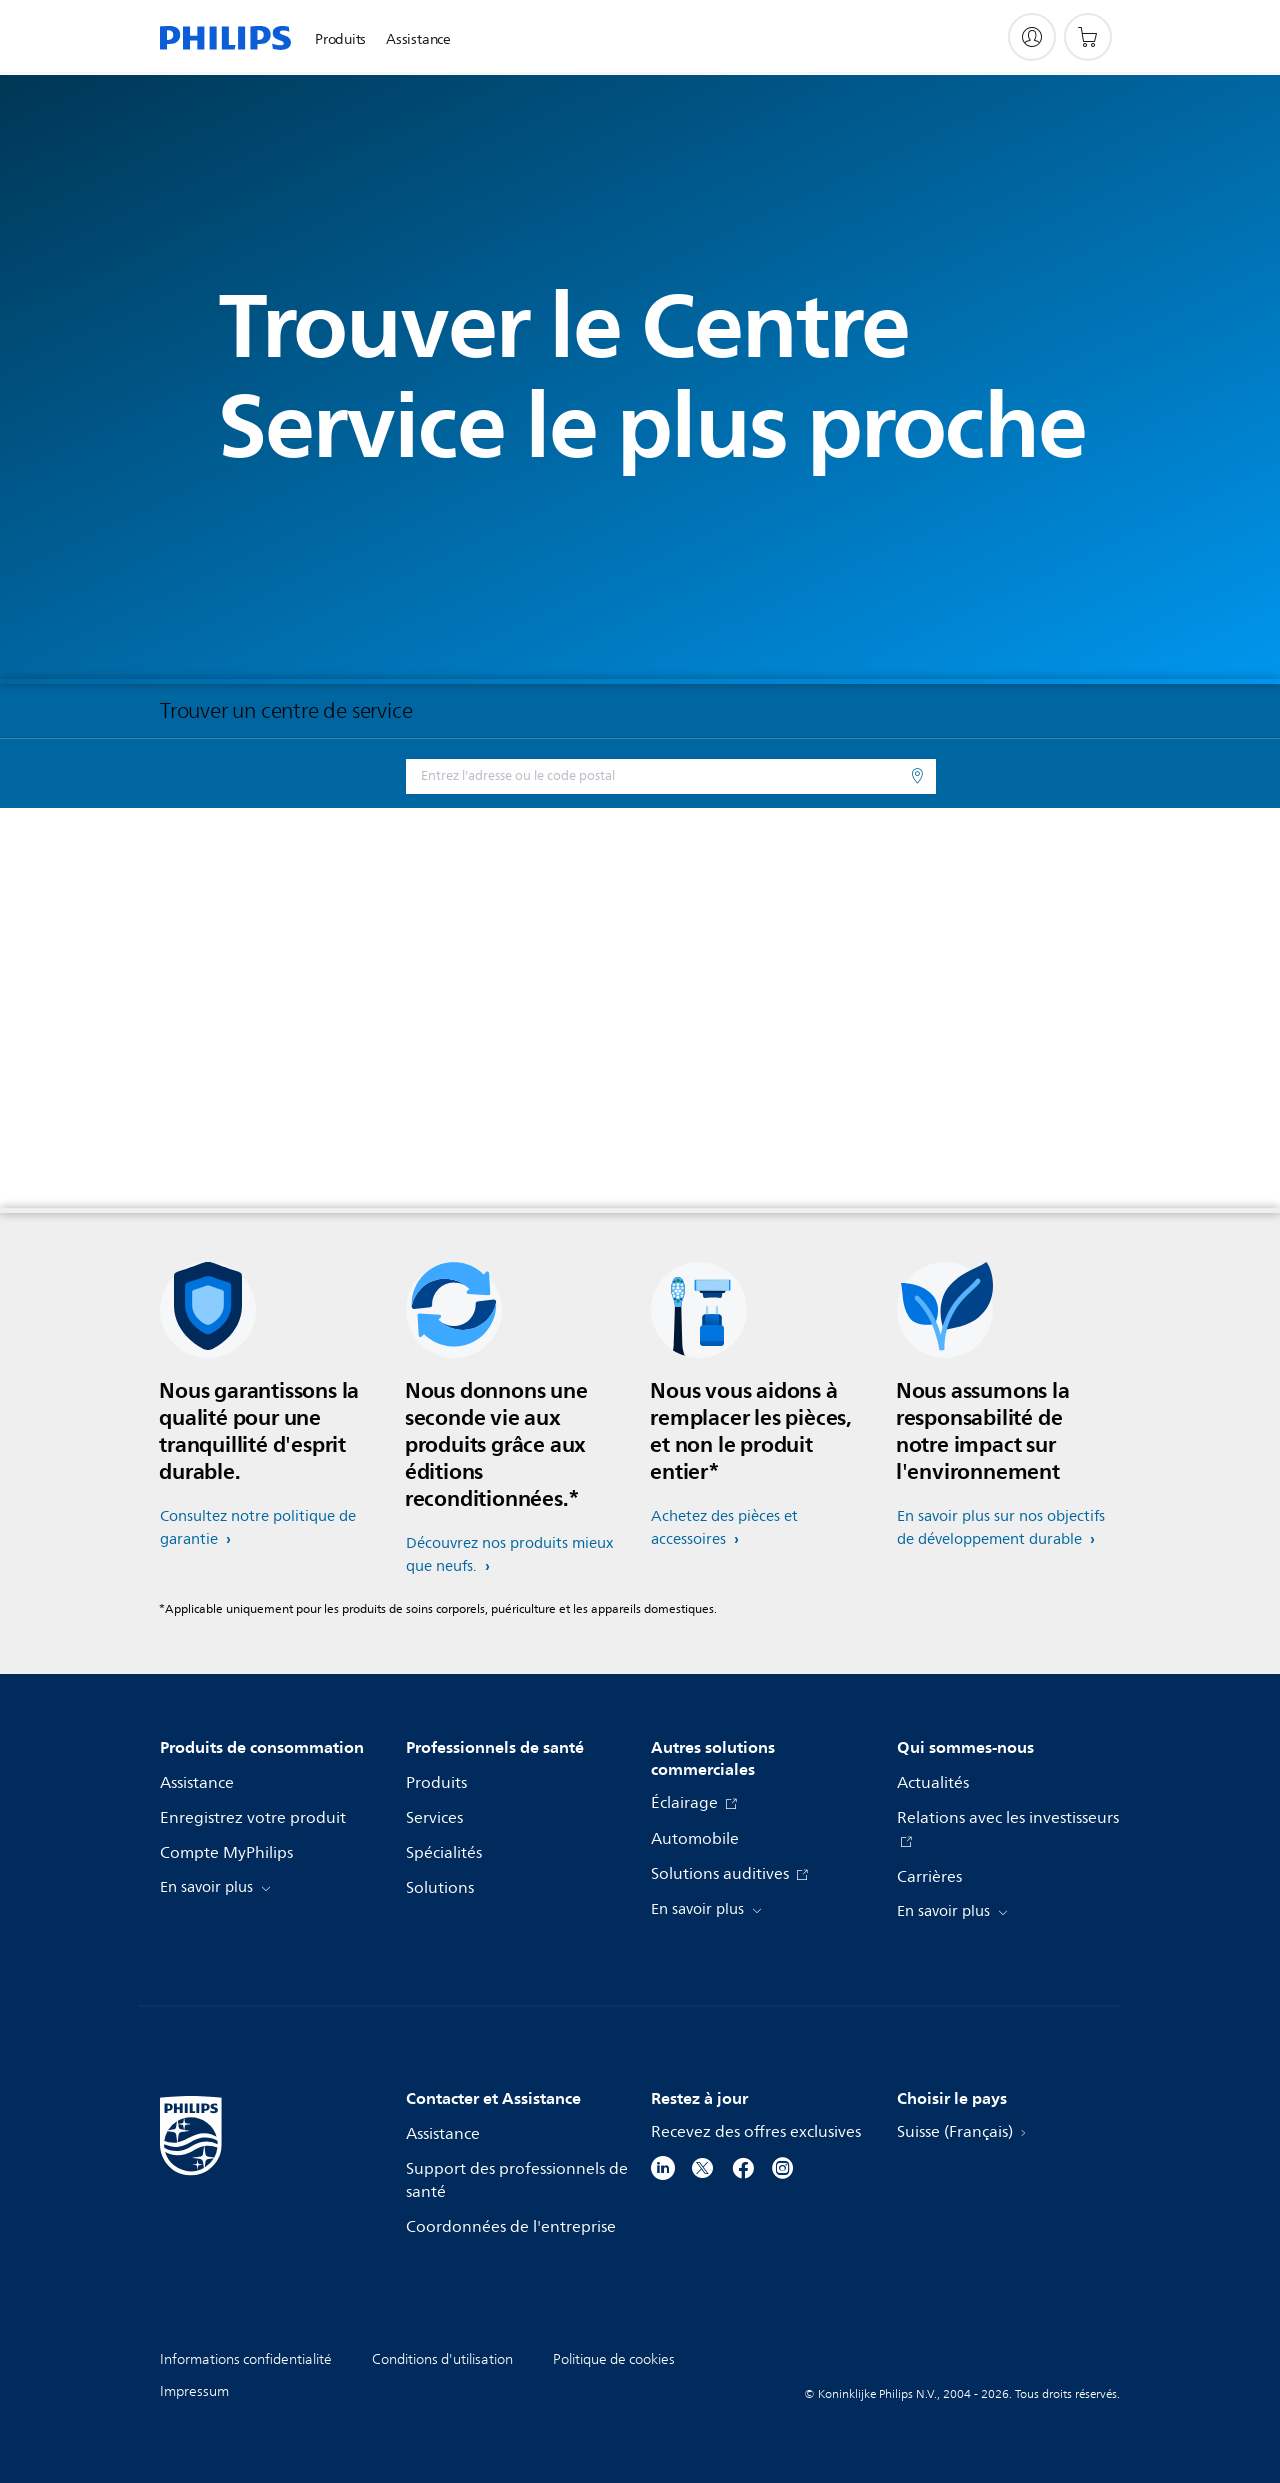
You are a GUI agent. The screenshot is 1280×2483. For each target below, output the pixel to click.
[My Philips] (1032, 37)
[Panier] (1088, 37)
